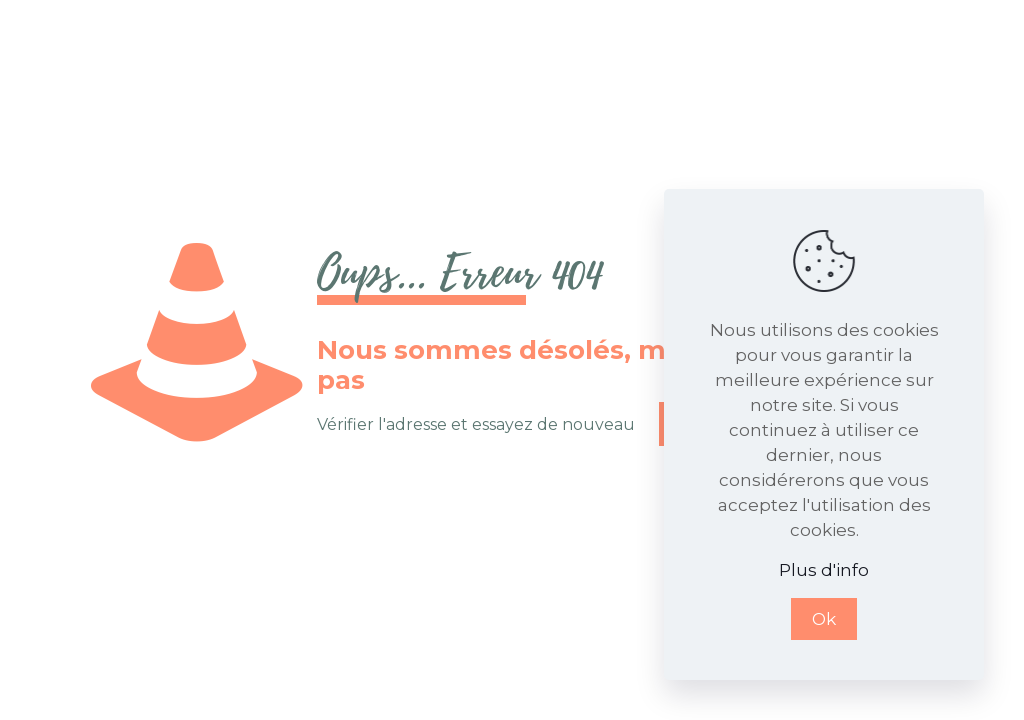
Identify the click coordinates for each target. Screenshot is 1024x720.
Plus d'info (824, 570)
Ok (824, 619)
